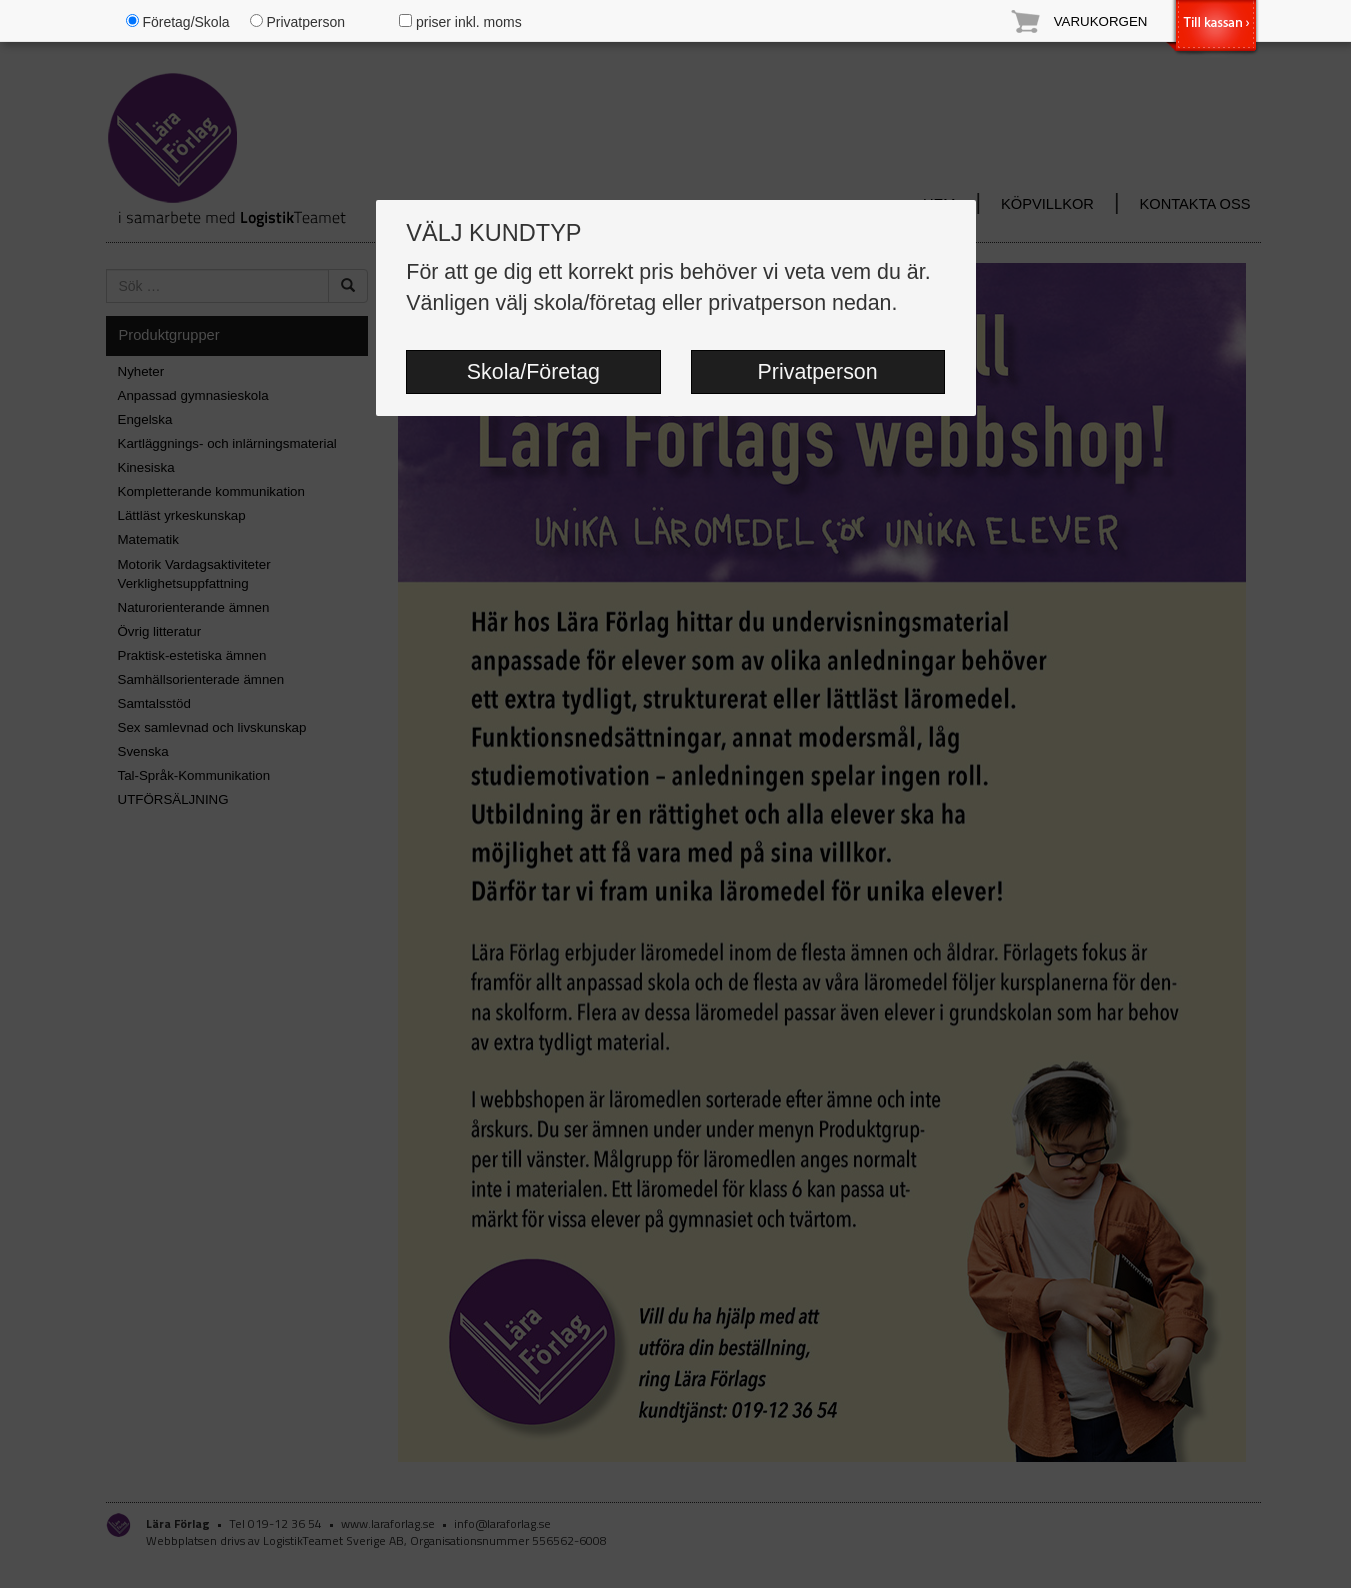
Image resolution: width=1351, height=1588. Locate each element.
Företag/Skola (178, 22)
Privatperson (818, 372)
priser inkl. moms (460, 22)
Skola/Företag (533, 372)
